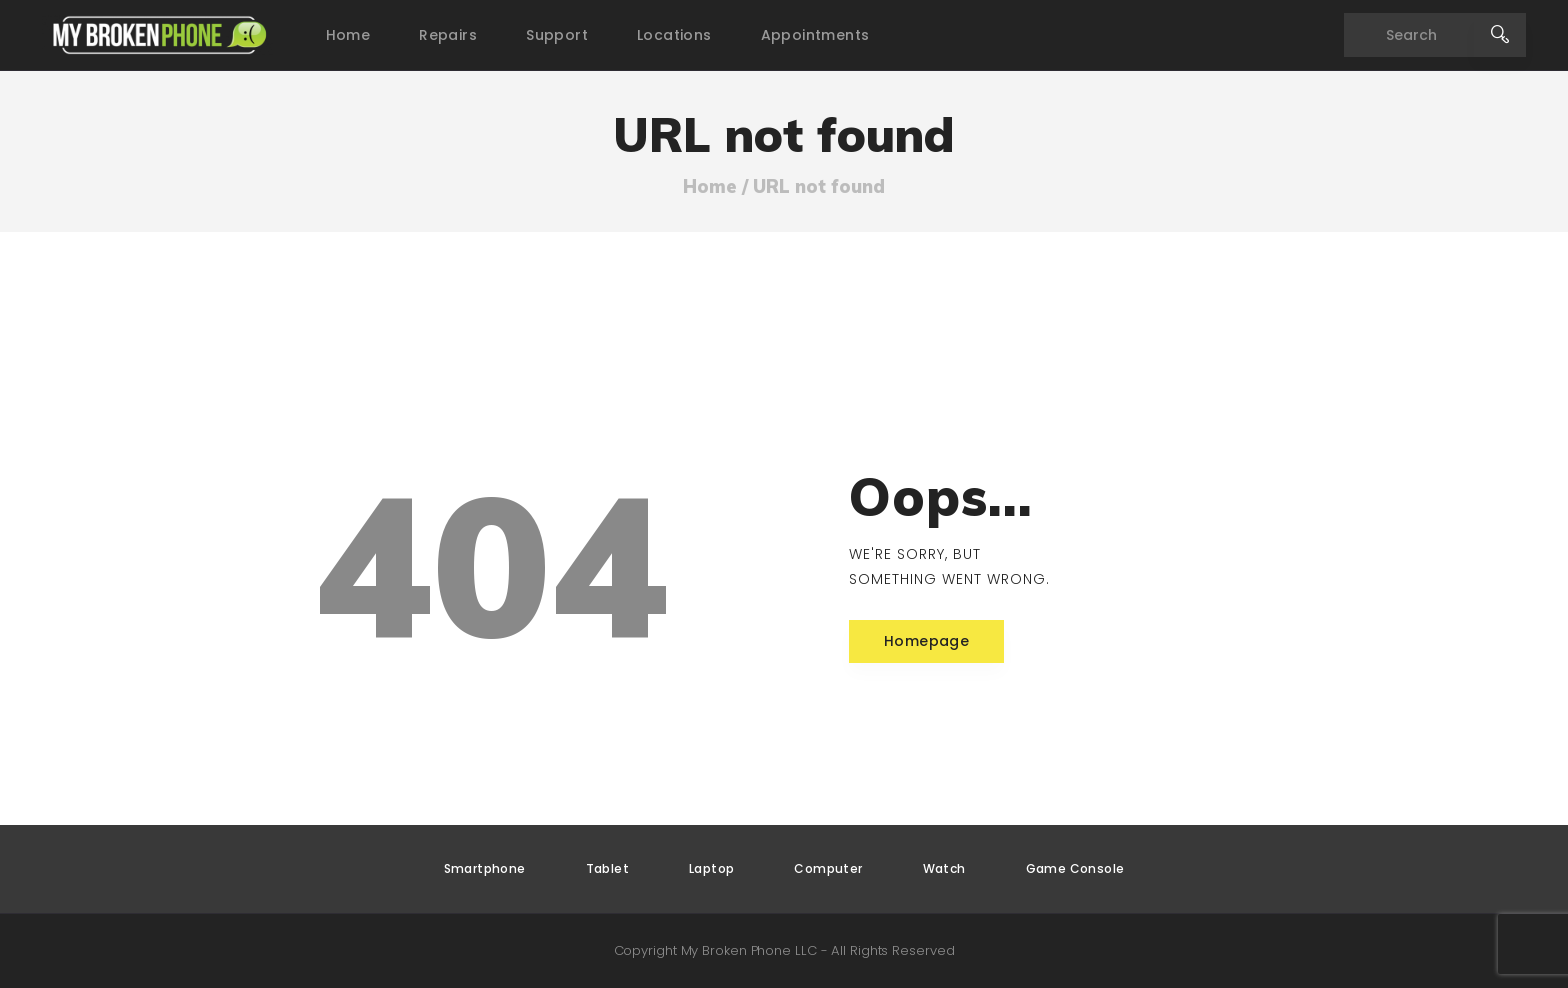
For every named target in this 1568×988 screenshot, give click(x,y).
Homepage (926, 641)
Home (710, 187)
